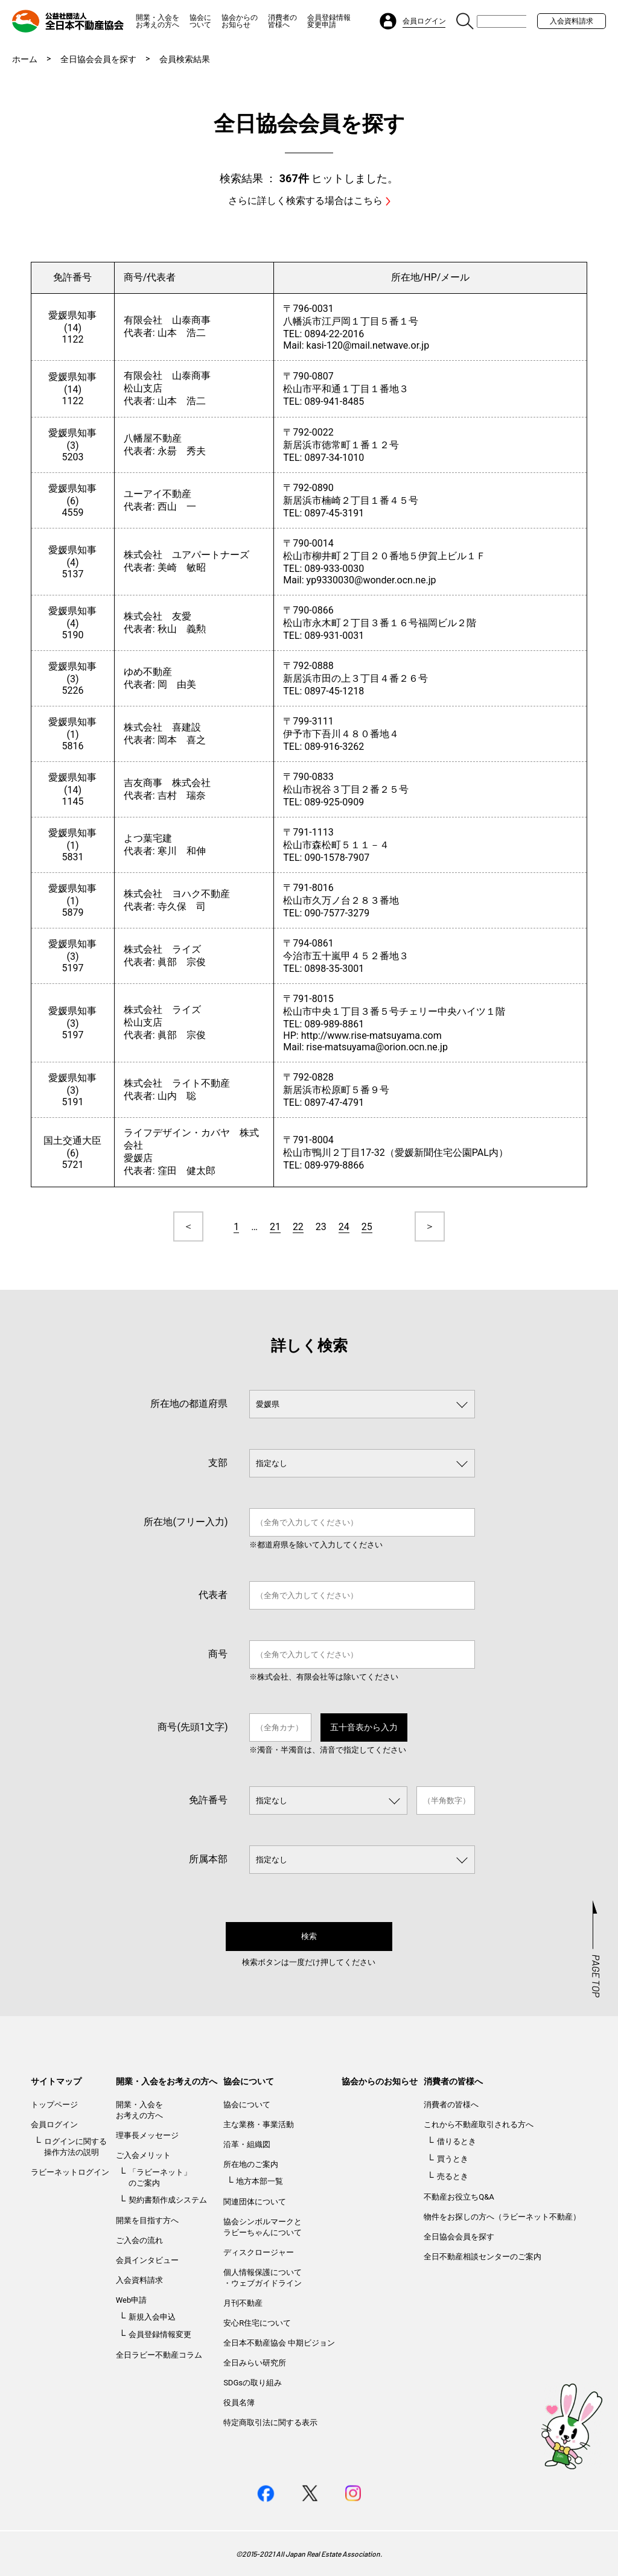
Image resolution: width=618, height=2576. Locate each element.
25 (367, 1226)
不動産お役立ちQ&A (459, 2196)
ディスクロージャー (258, 2252)
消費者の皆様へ (282, 21)
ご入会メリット (143, 2155)
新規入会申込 (152, 2316)
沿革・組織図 (246, 2144)
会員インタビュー (147, 2260)
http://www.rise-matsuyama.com (371, 1035)
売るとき (452, 2176)
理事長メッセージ (147, 2135)
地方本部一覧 (259, 2181)
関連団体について (254, 2201)
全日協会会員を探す (98, 59)
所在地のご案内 (250, 2164)
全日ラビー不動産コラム (159, 2354)
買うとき (452, 2158)
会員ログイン (54, 2124)
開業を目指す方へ (147, 2220)
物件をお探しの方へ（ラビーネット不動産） (502, 2216)
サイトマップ (56, 2081)
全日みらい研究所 (254, 2362)
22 (298, 1226)
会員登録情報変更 (160, 2334)
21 (275, 1226)
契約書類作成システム (168, 2199)
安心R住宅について (257, 2322)
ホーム (24, 59)
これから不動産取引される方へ (479, 2124)
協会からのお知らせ (239, 21)
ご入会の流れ (139, 2240)
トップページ (54, 2104)
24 (344, 1226)
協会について (200, 21)
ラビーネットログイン (70, 2172)
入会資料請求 (571, 21)
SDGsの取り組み (252, 2382)
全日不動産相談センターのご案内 (482, 2256)
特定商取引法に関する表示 (270, 2422)
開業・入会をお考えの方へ (157, 21)
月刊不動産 (243, 2303)
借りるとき (456, 2141)
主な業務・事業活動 (258, 2124)
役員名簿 (239, 2402)
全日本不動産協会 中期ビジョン (279, 2342)
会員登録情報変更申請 (329, 21)
